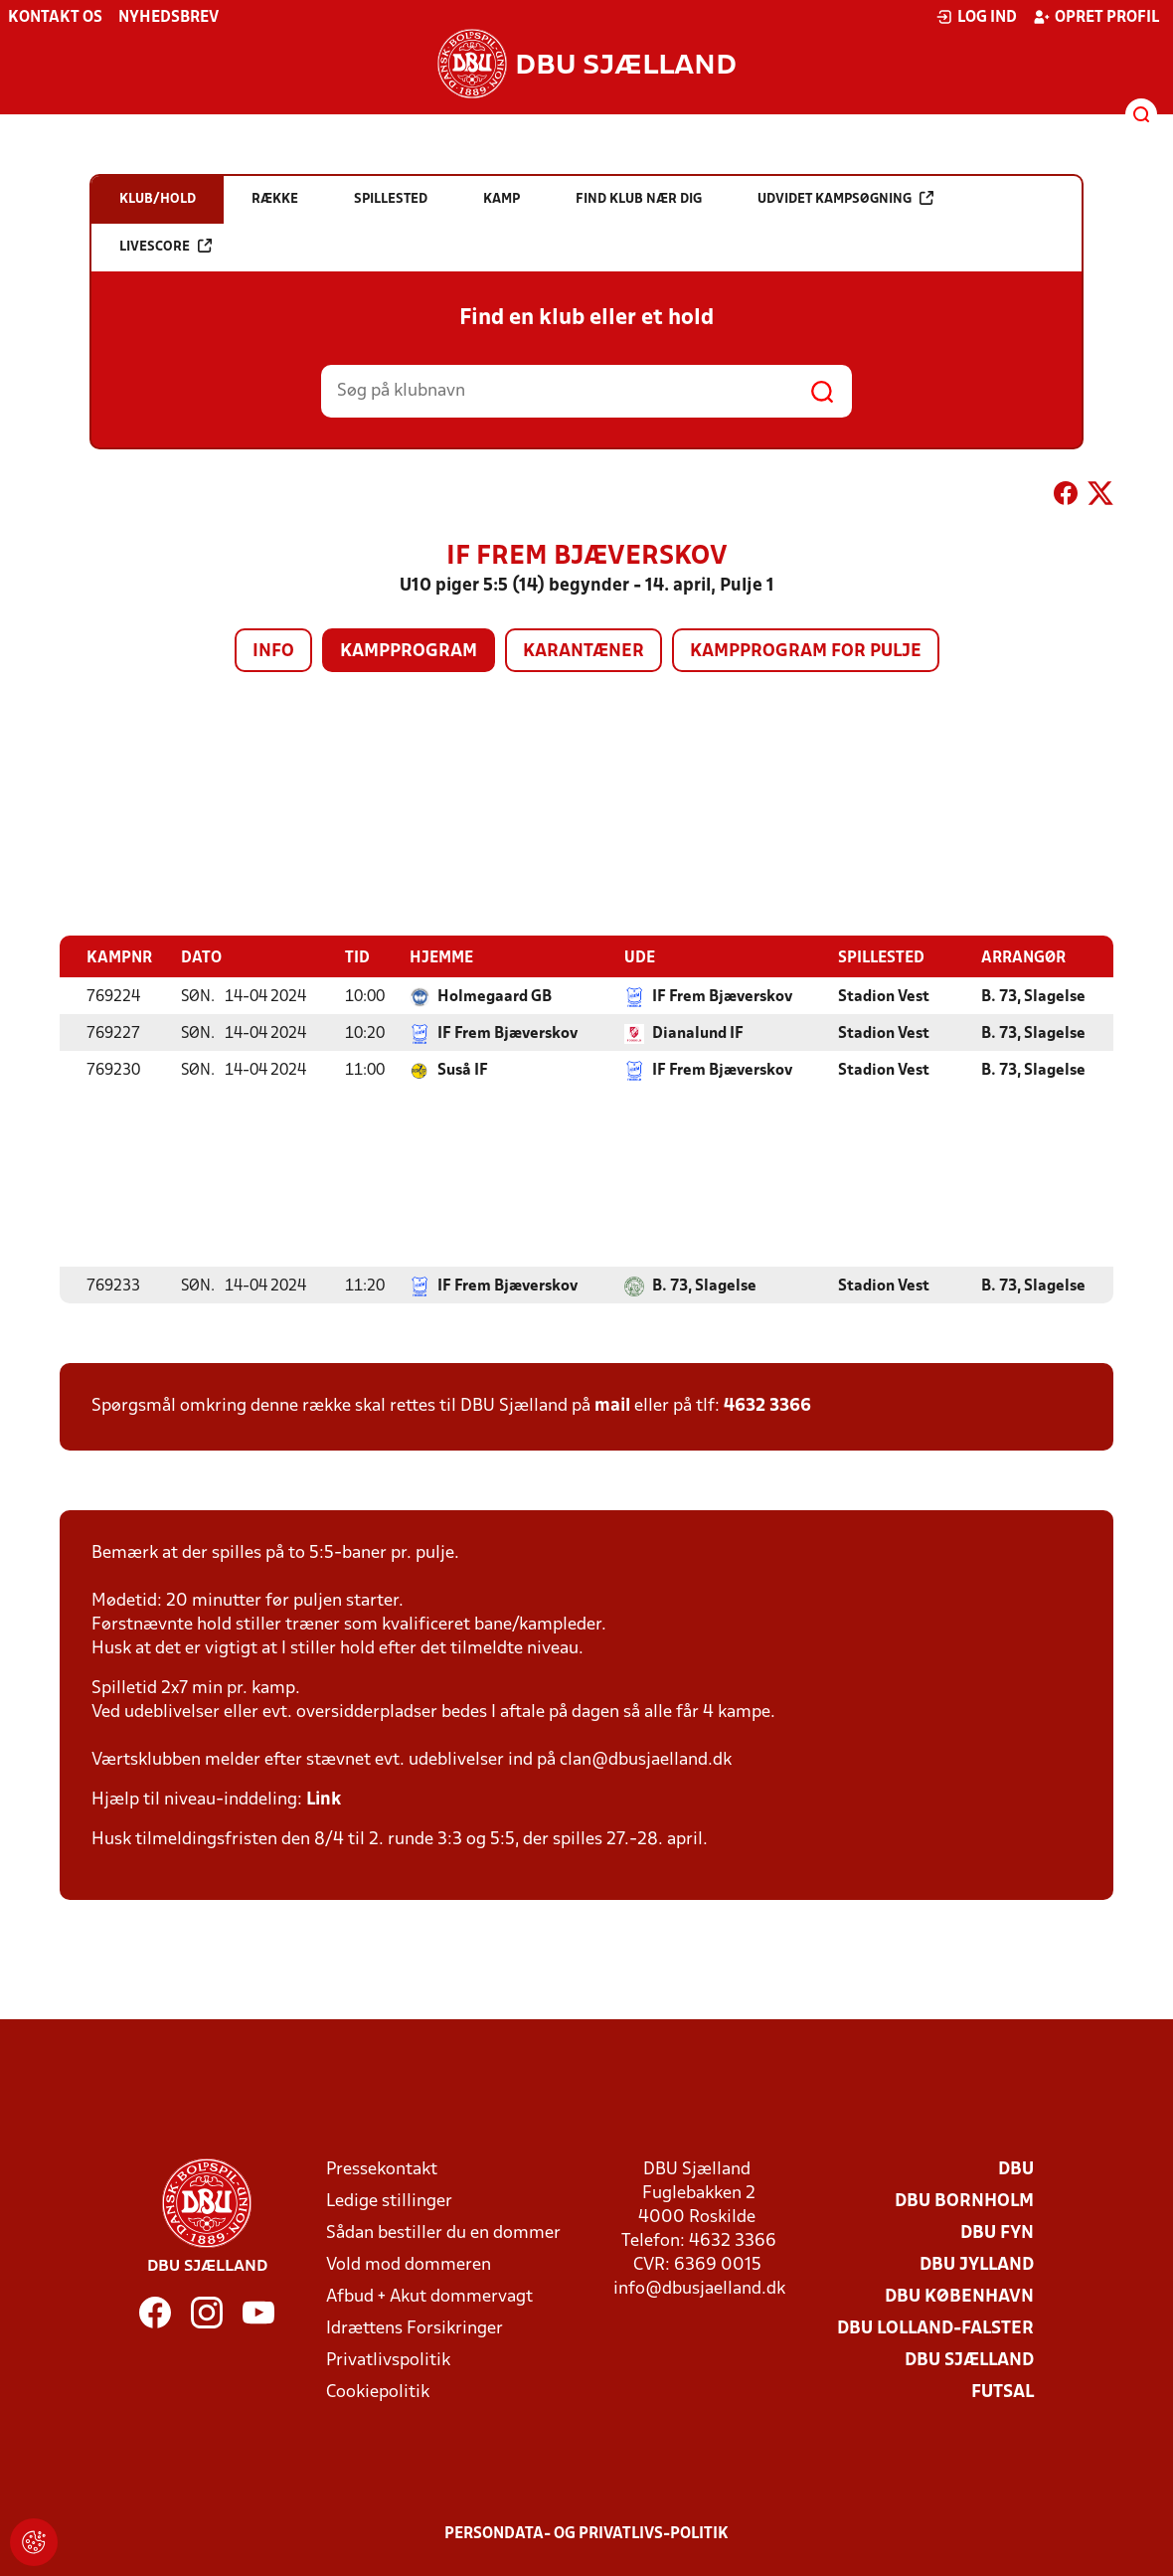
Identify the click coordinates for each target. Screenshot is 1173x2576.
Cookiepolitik (377, 2391)
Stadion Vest (883, 996)
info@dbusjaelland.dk (699, 2288)
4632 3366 (767, 1405)
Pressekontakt (381, 2168)
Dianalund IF (698, 1033)
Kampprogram (408, 651)
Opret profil (1096, 17)
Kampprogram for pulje (806, 651)
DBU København (959, 2296)
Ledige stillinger (389, 2200)
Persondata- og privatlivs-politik (586, 2533)
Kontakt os (55, 18)
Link (323, 1799)
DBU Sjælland (969, 2359)
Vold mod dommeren (408, 2264)
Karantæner (583, 651)
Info (273, 651)
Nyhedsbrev (168, 18)
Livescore (165, 246)
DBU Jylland (977, 2264)
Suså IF (462, 1070)
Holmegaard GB (494, 996)
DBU (1016, 2168)
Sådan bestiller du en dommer (443, 2232)
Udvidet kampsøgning (845, 198)
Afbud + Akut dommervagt (429, 2296)
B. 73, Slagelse (1033, 996)
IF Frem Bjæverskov (722, 996)
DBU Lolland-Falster (935, 2327)
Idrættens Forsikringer (414, 2327)
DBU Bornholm (964, 2200)
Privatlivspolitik (388, 2359)
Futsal (1002, 2391)
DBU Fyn (997, 2232)
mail (612, 1405)
